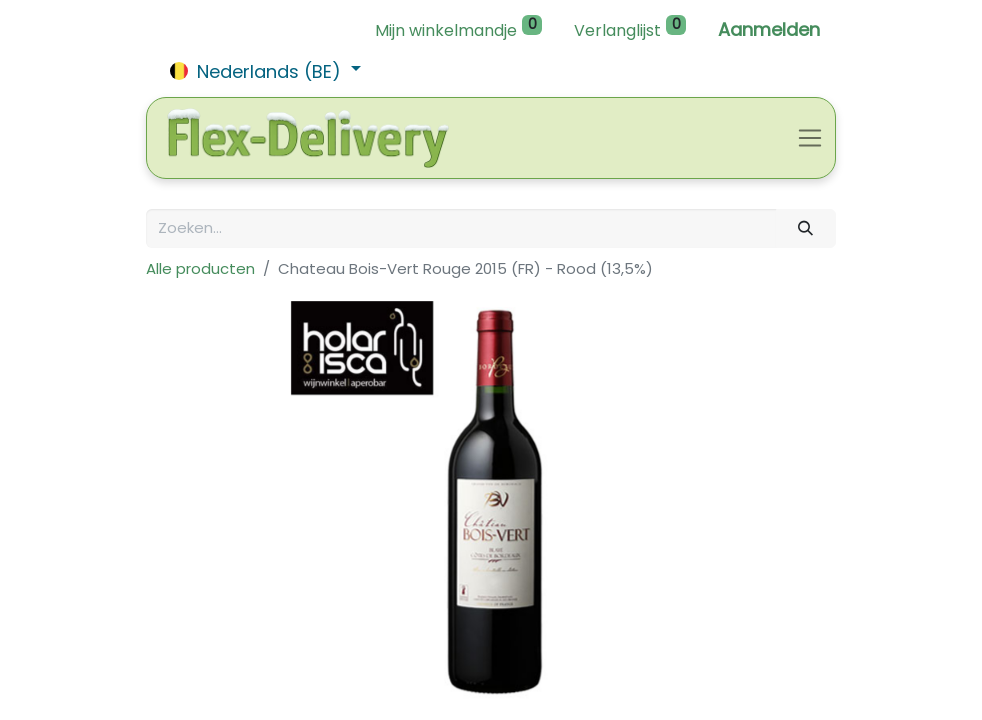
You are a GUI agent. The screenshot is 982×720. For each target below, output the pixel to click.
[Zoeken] (806, 228)
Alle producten (200, 268)
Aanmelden (769, 29)
